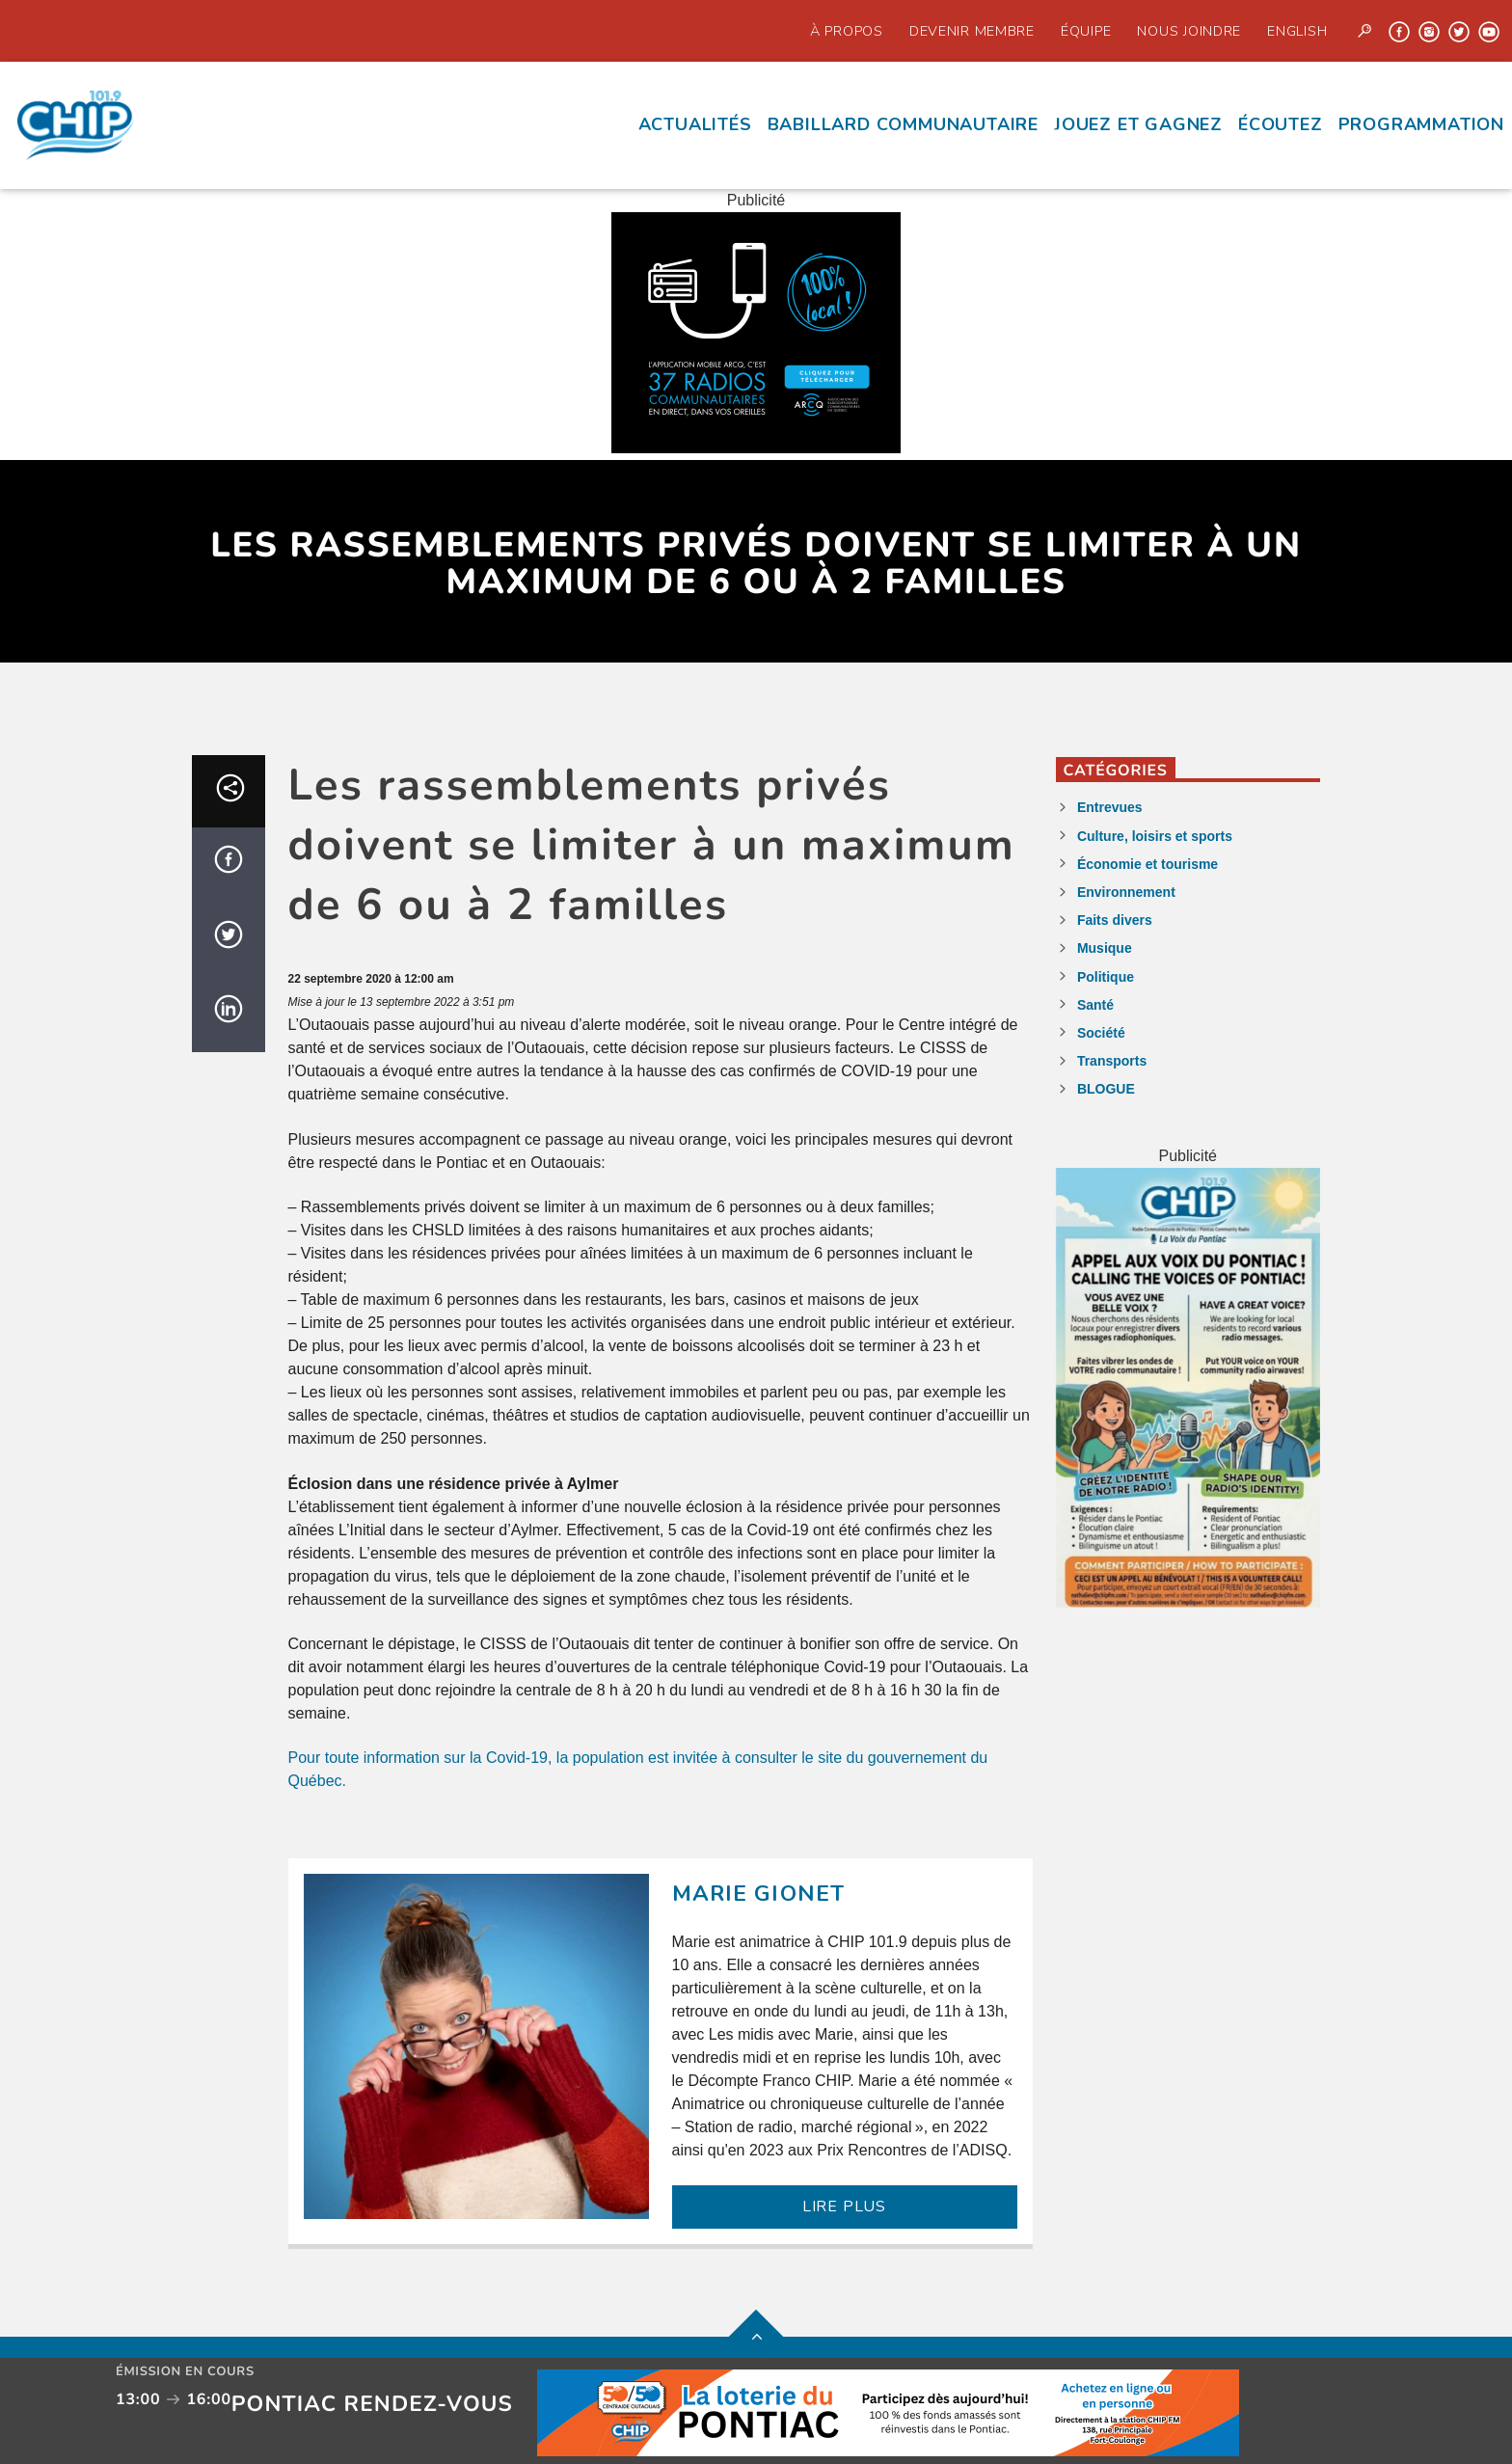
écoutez (1280, 124)
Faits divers (1114, 920)
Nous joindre (1189, 31)
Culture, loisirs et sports (1154, 836)
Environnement (1126, 892)
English (1297, 31)
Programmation (1421, 124)
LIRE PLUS (844, 2206)
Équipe (1086, 31)
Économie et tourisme (1147, 864)
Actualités (695, 124)
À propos (846, 31)
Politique (1105, 977)
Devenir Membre (972, 31)
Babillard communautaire (903, 124)
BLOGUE (1106, 1089)
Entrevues (1110, 807)
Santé (1095, 1005)
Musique (1104, 948)
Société (1101, 1033)
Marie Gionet (759, 1894)
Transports (1112, 1061)
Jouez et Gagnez (1138, 124)
